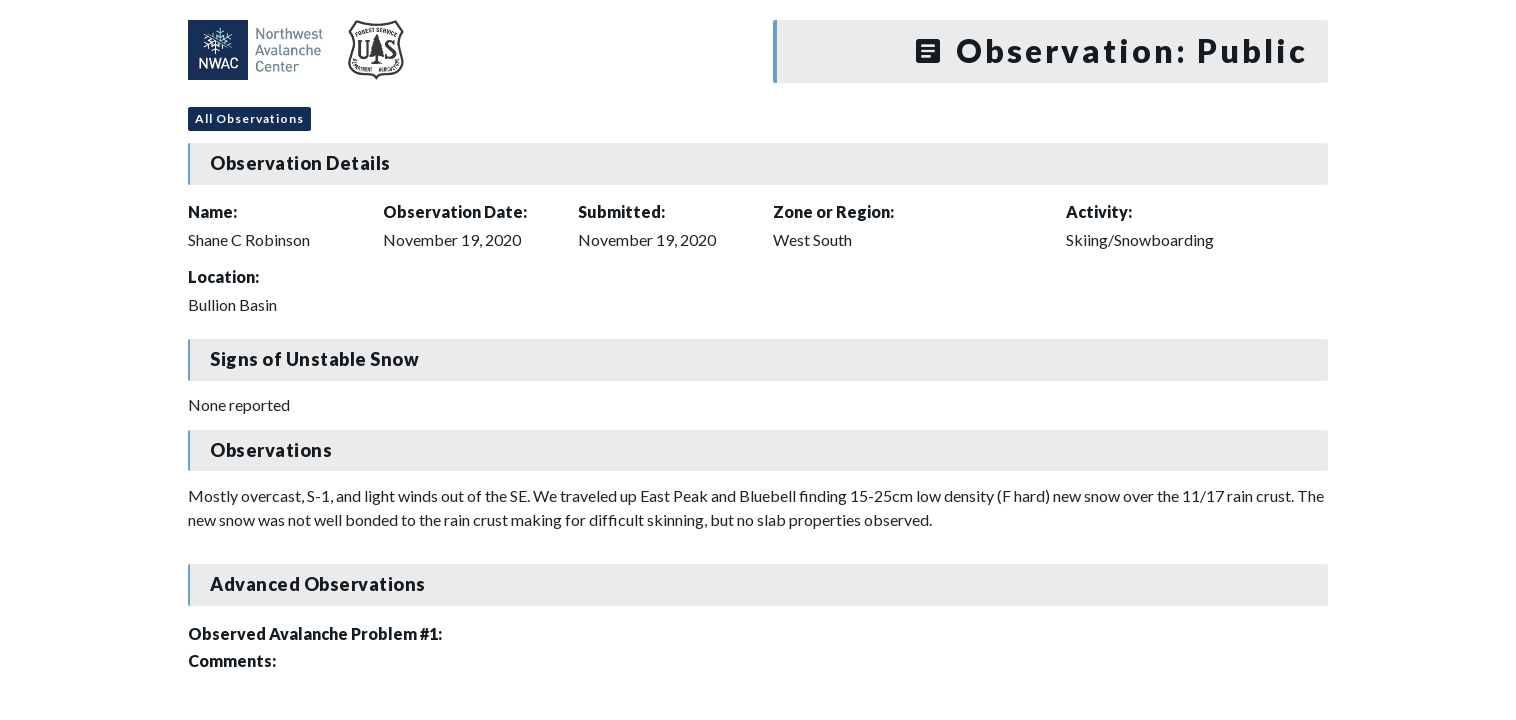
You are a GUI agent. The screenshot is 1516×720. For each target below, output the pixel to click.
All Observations (249, 118)
